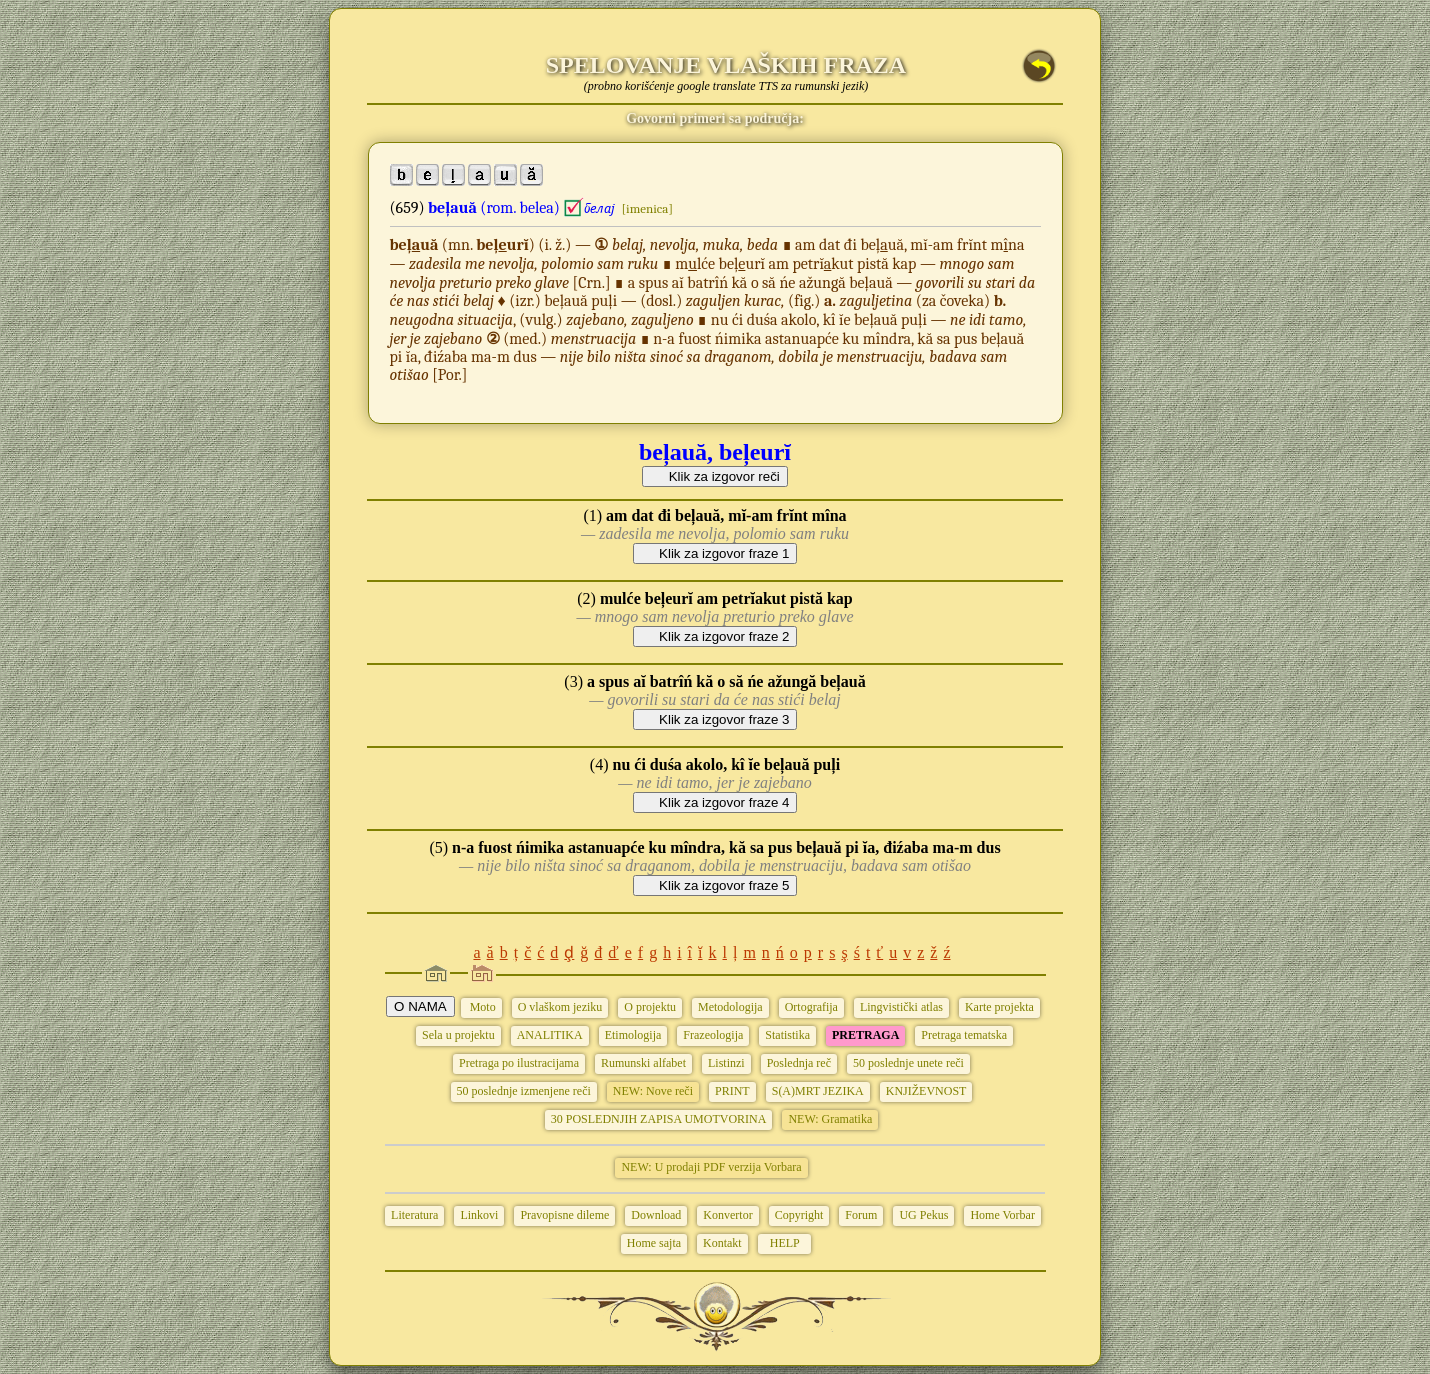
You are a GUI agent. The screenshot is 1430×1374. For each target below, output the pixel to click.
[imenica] (647, 208)
